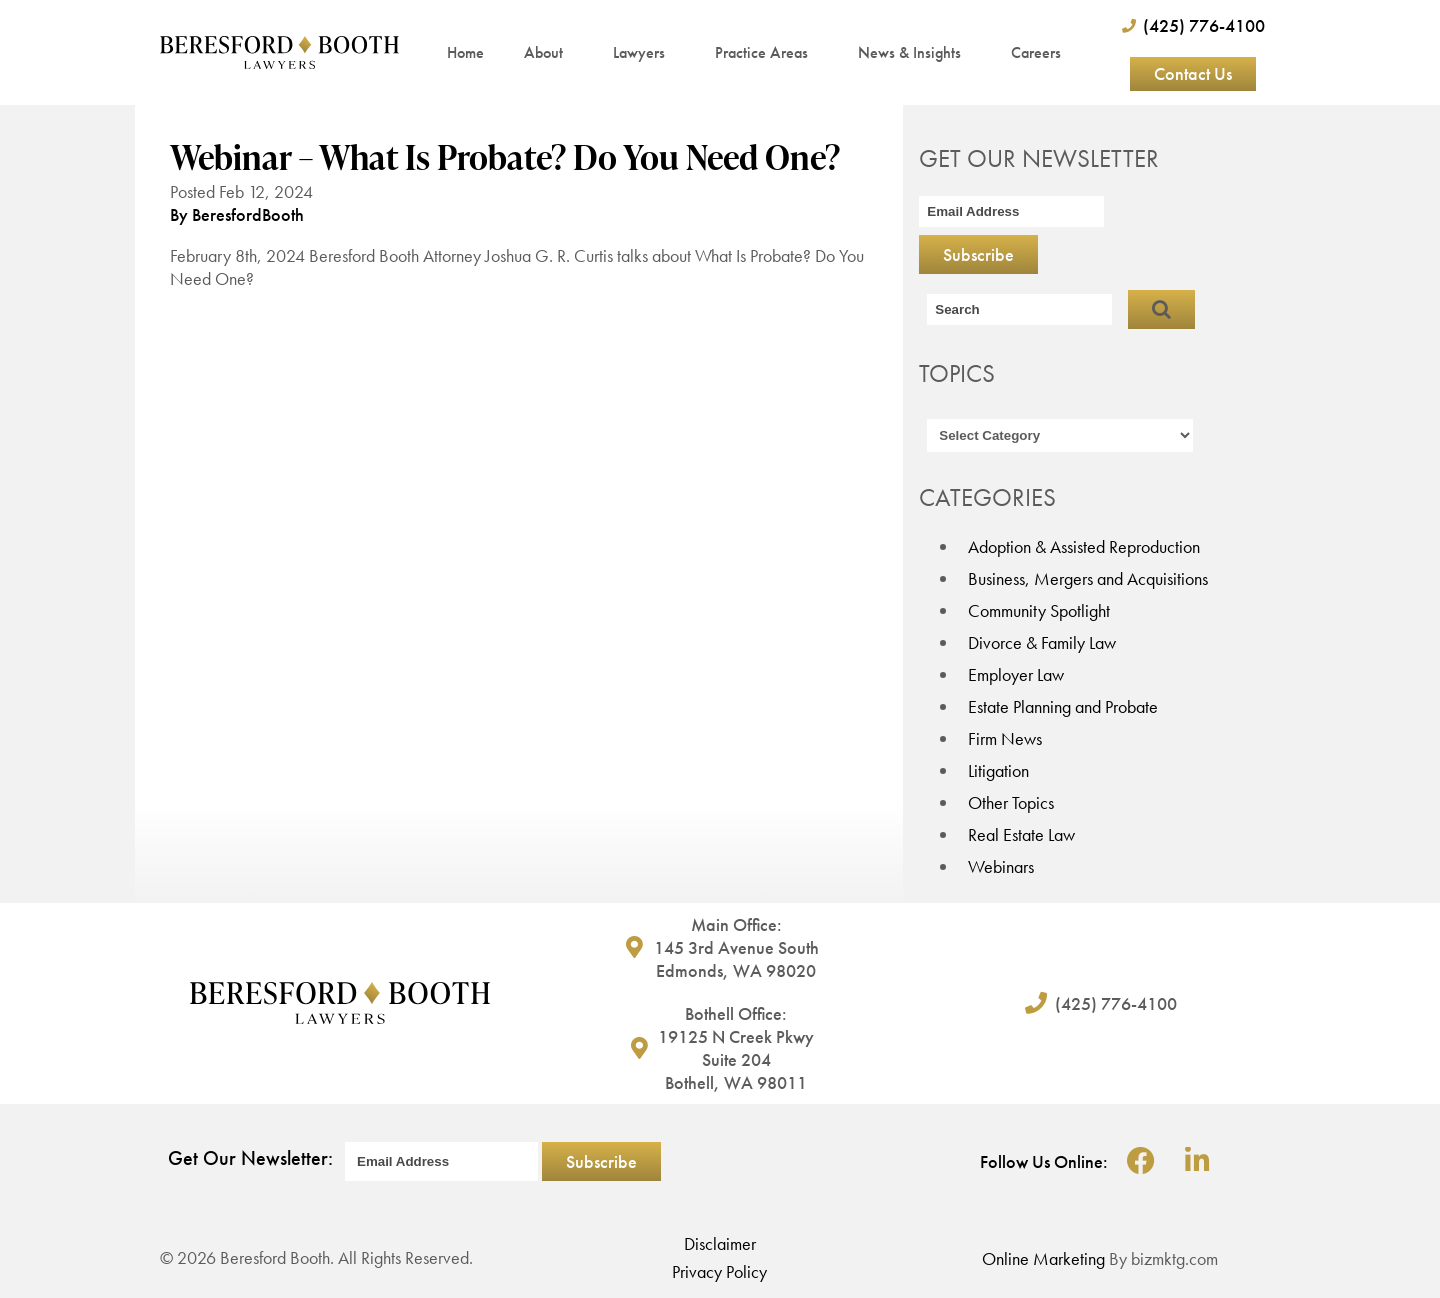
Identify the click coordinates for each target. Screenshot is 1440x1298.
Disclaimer (720, 1243)
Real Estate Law (1021, 834)
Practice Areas (766, 52)
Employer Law (1016, 674)
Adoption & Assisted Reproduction (1084, 546)
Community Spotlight (1039, 610)
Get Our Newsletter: (250, 1158)
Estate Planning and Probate (1063, 706)
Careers (1036, 52)
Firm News (1005, 738)
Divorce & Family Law (1042, 642)
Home (465, 52)
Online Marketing (1043, 1258)
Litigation (998, 770)
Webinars (1001, 866)
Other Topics (1011, 802)
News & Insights (914, 52)
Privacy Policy (719, 1271)
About (548, 52)
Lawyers (644, 52)
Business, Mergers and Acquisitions (1088, 578)
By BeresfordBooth (237, 214)
